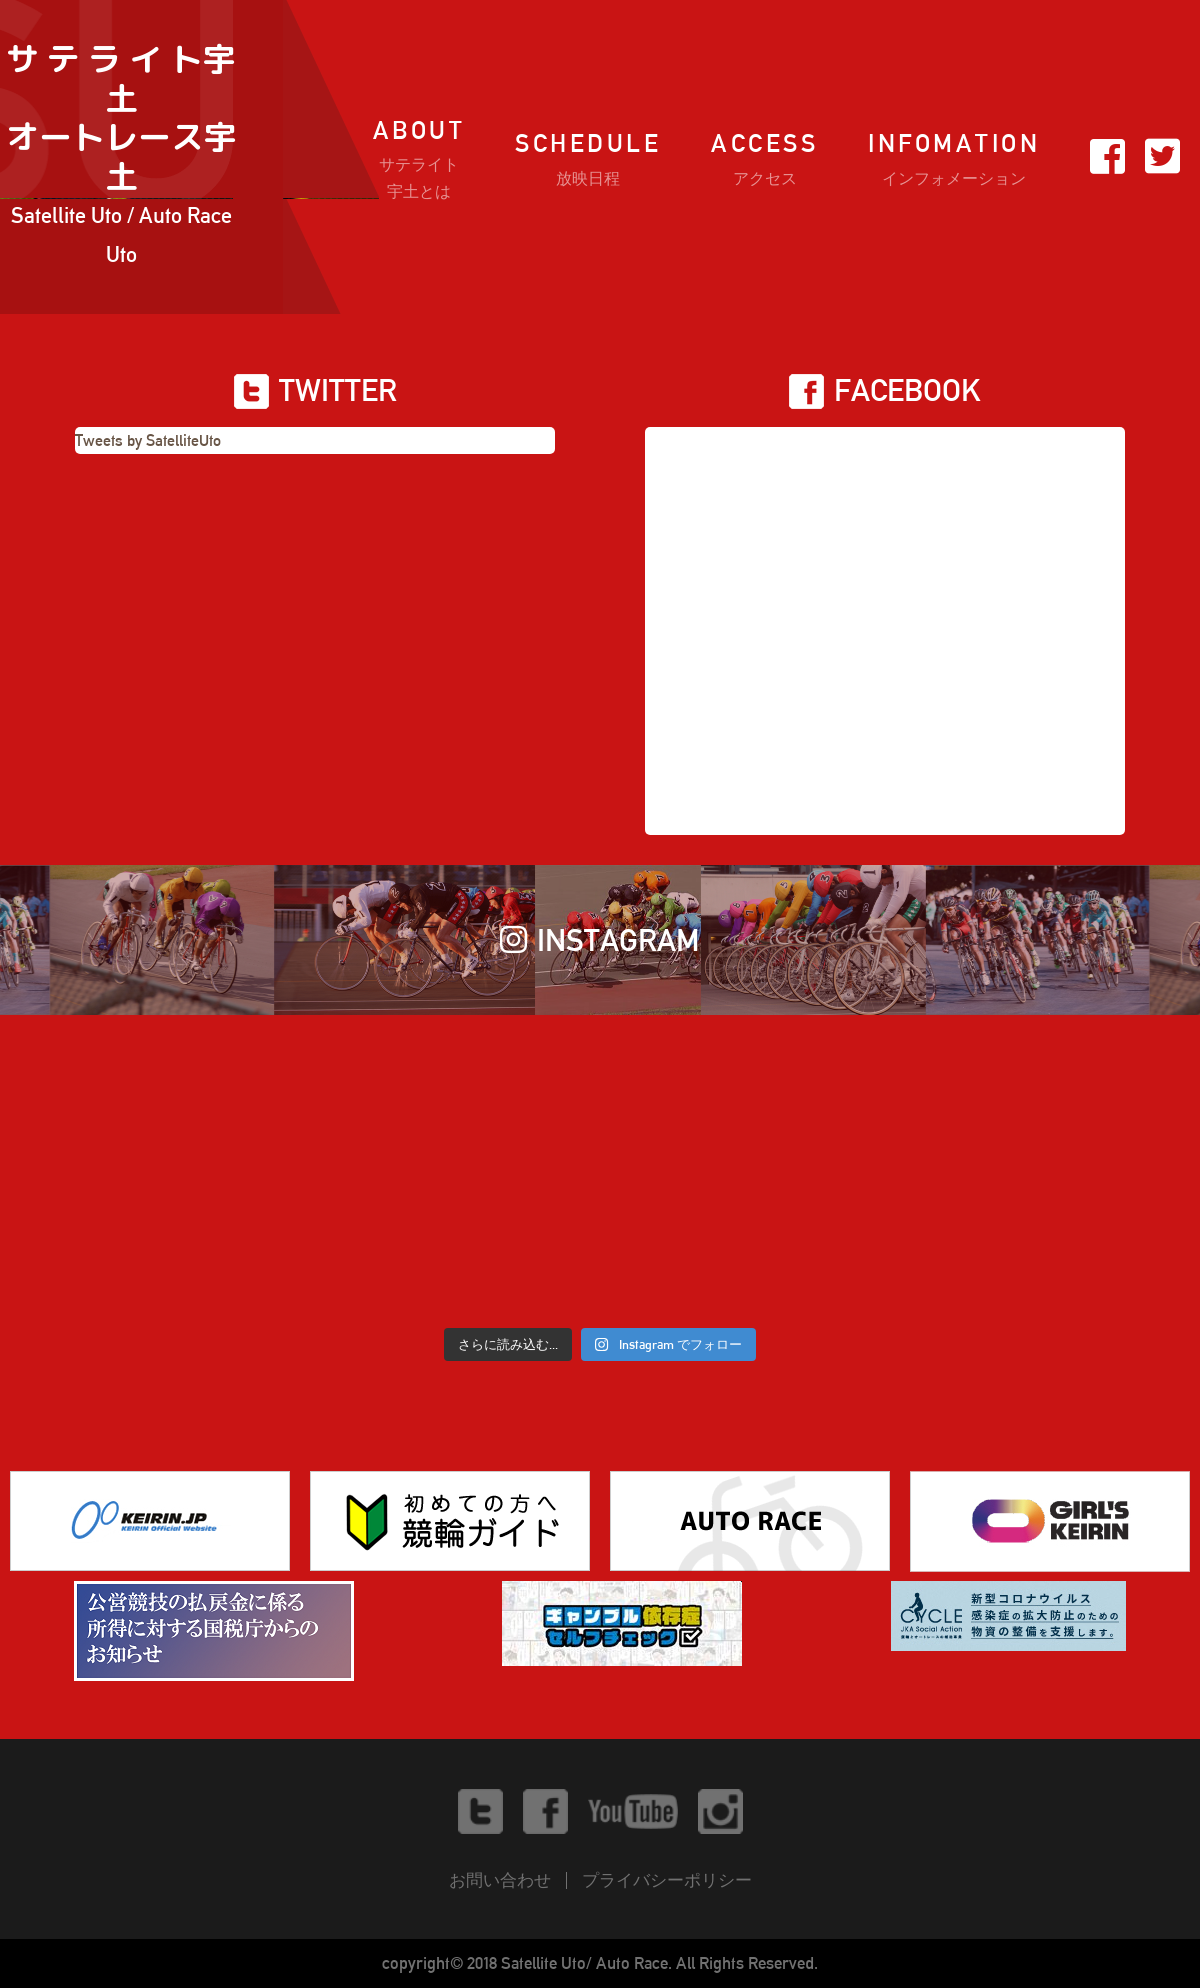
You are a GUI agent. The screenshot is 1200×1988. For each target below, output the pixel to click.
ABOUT (419, 160)
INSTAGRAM (600, 940)
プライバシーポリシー (667, 1880)
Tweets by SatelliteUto (148, 440)
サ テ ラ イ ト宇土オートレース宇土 (121, 157)
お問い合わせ (500, 1880)
